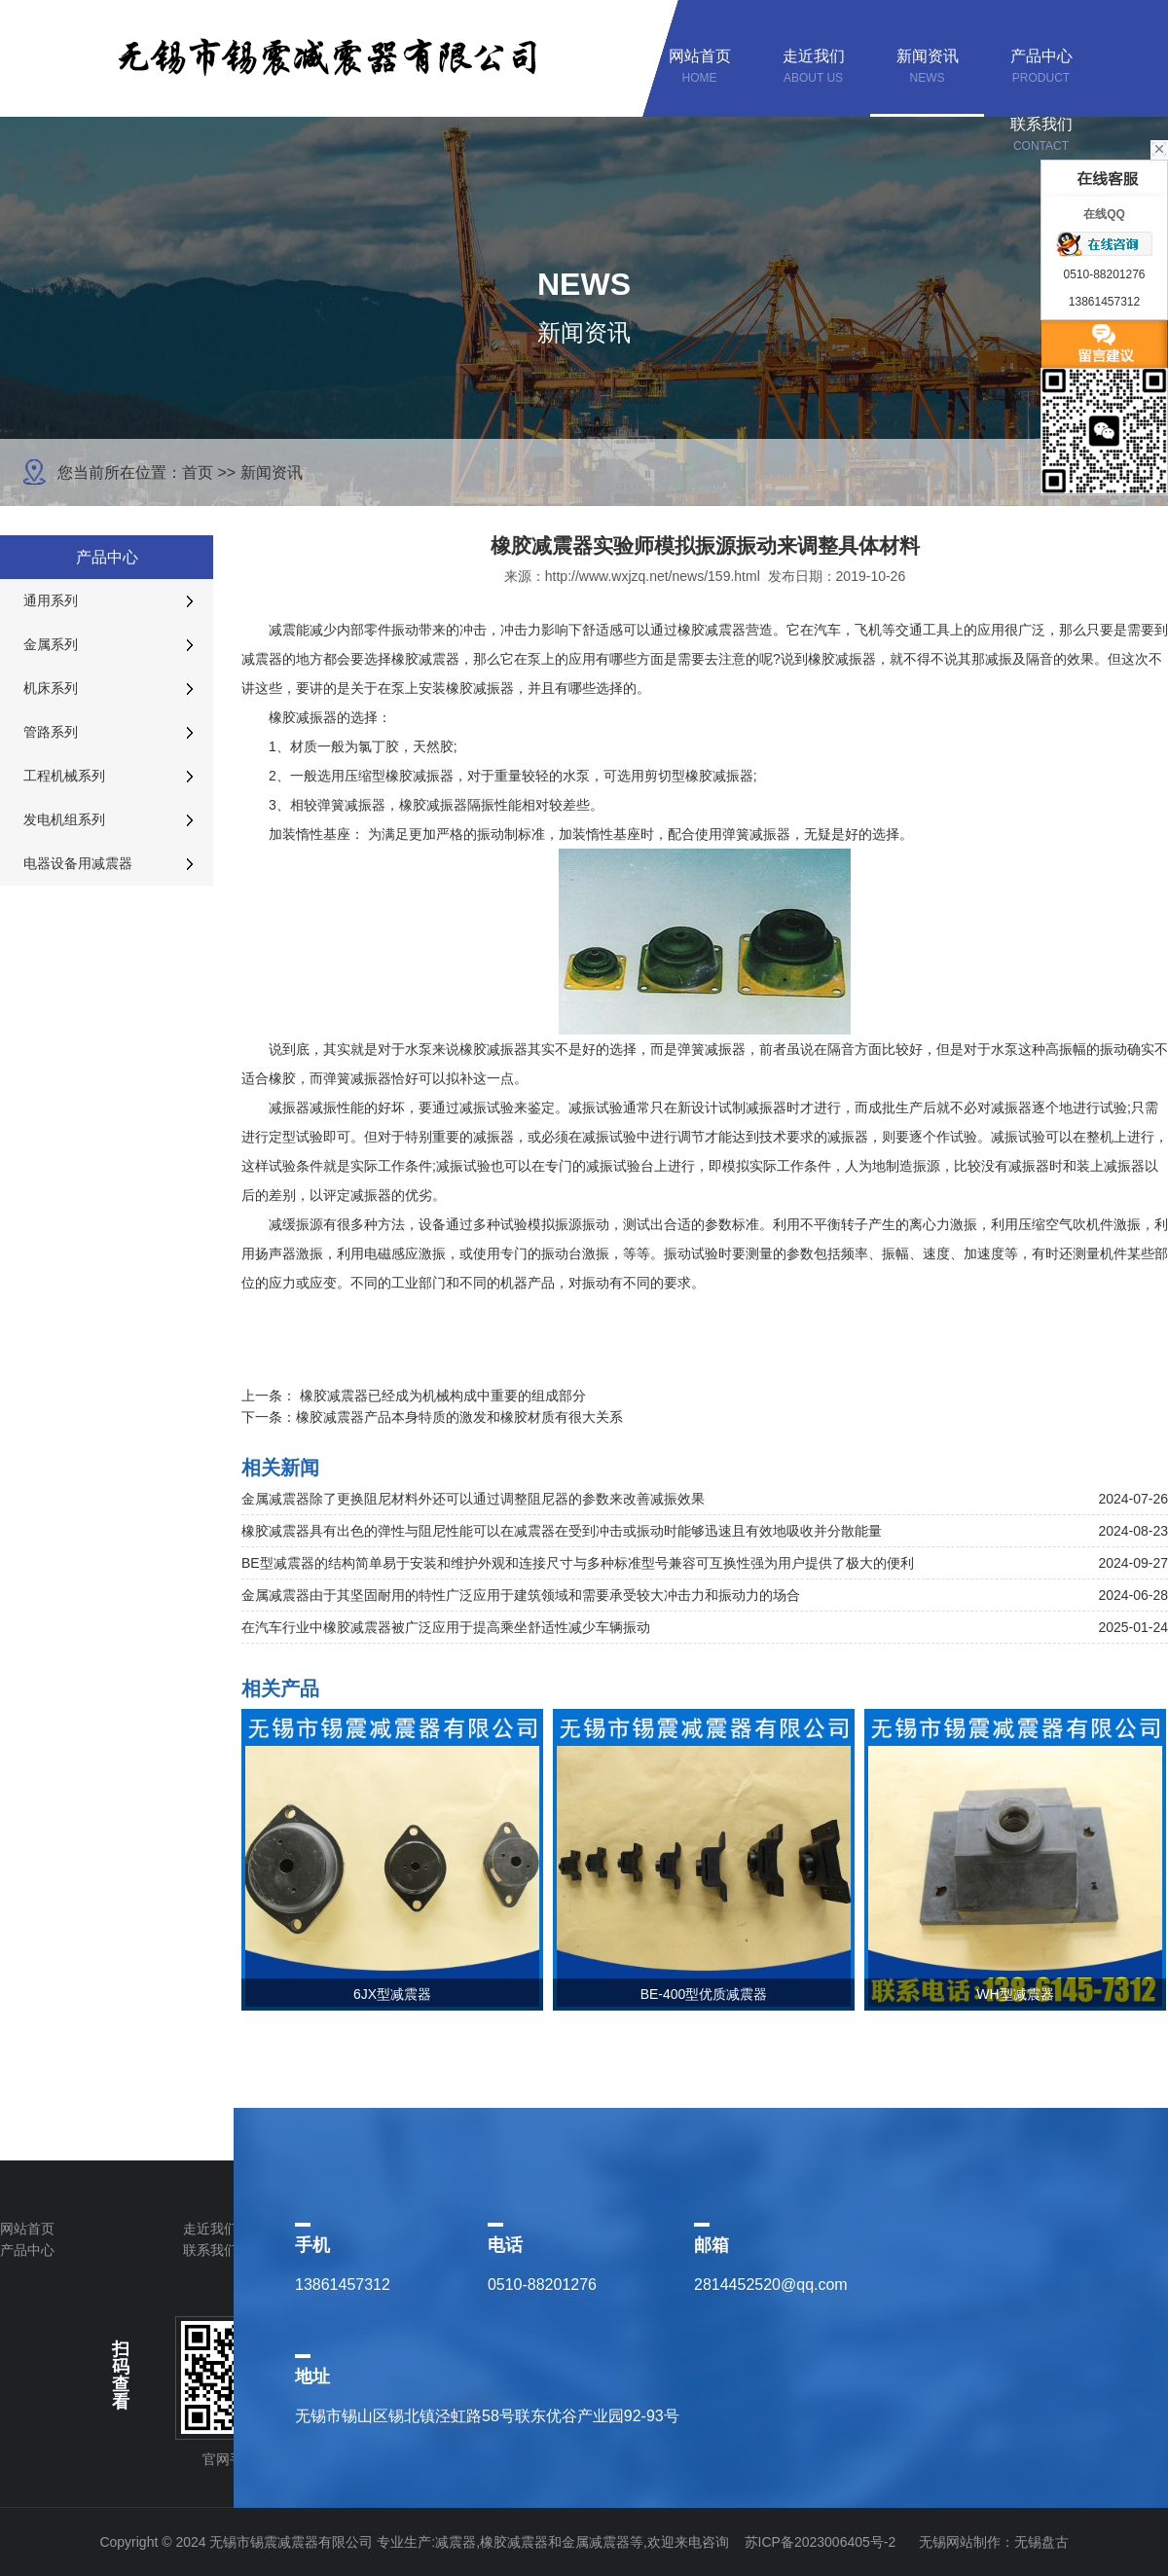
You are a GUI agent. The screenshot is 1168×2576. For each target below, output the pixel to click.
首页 (197, 472)
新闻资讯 (271, 472)
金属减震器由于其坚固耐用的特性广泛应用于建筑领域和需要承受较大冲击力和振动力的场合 (520, 1595)
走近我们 (210, 2228)
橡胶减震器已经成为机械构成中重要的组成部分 (443, 1395)
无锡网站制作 (960, 2542)
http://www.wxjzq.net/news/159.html (652, 576)
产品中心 (27, 2250)
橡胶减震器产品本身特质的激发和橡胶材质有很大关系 (459, 1417)
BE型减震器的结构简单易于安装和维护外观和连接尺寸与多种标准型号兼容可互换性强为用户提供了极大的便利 (577, 1563)
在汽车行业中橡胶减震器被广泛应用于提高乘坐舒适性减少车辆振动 (445, 1627)
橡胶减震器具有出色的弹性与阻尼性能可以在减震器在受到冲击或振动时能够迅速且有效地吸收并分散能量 (561, 1531)
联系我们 (210, 2250)
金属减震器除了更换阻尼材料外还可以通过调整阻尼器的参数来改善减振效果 (473, 1498)
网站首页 (27, 2228)
